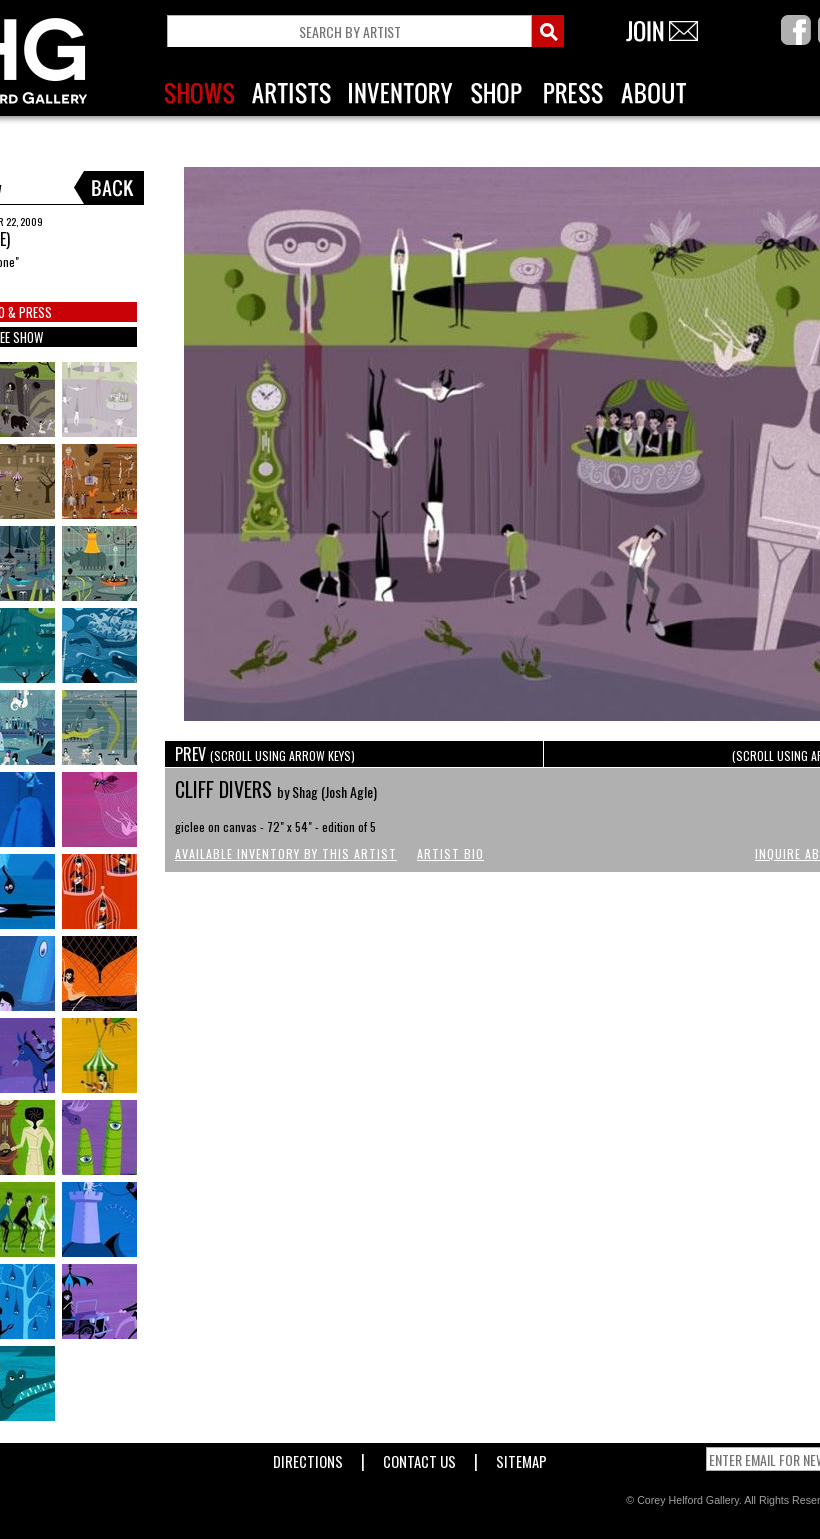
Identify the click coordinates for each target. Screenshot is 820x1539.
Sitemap (521, 1457)
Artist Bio (450, 853)
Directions (308, 1457)
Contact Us (419, 1457)
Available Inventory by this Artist (286, 853)
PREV (265, 754)
